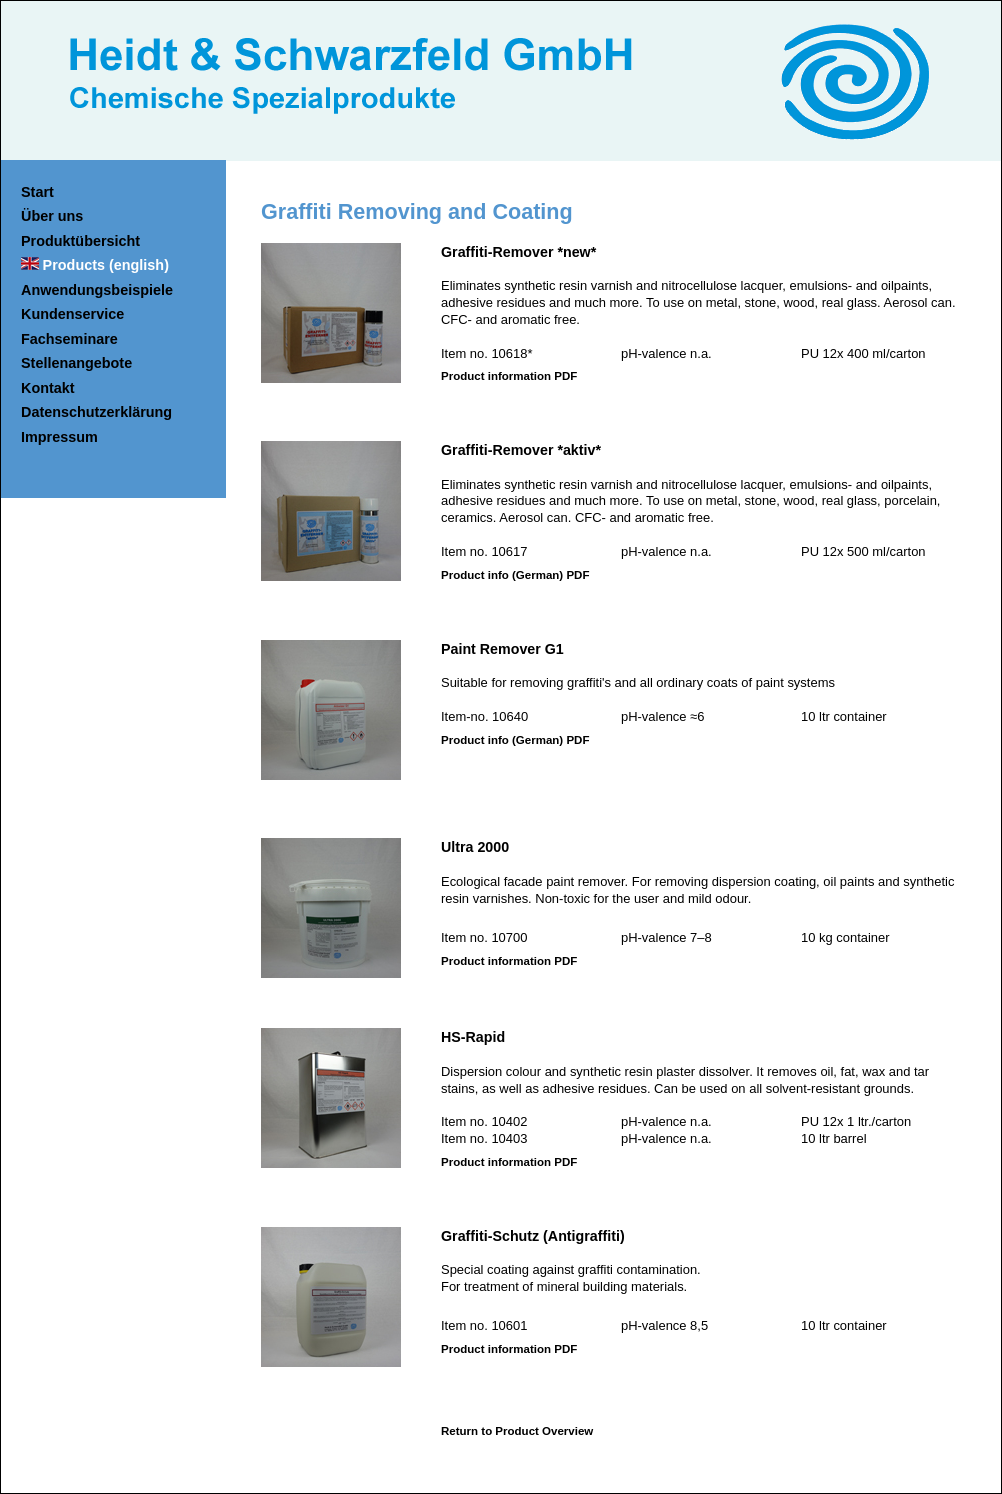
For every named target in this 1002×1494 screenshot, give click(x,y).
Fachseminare (69, 339)
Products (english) (106, 265)
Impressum (59, 437)
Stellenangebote (76, 363)
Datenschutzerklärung (96, 412)
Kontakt (48, 388)
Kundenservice (72, 314)
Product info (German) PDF (515, 575)
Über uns (52, 216)
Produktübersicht (80, 241)
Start (37, 192)
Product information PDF (509, 376)
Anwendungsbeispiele (97, 290)
